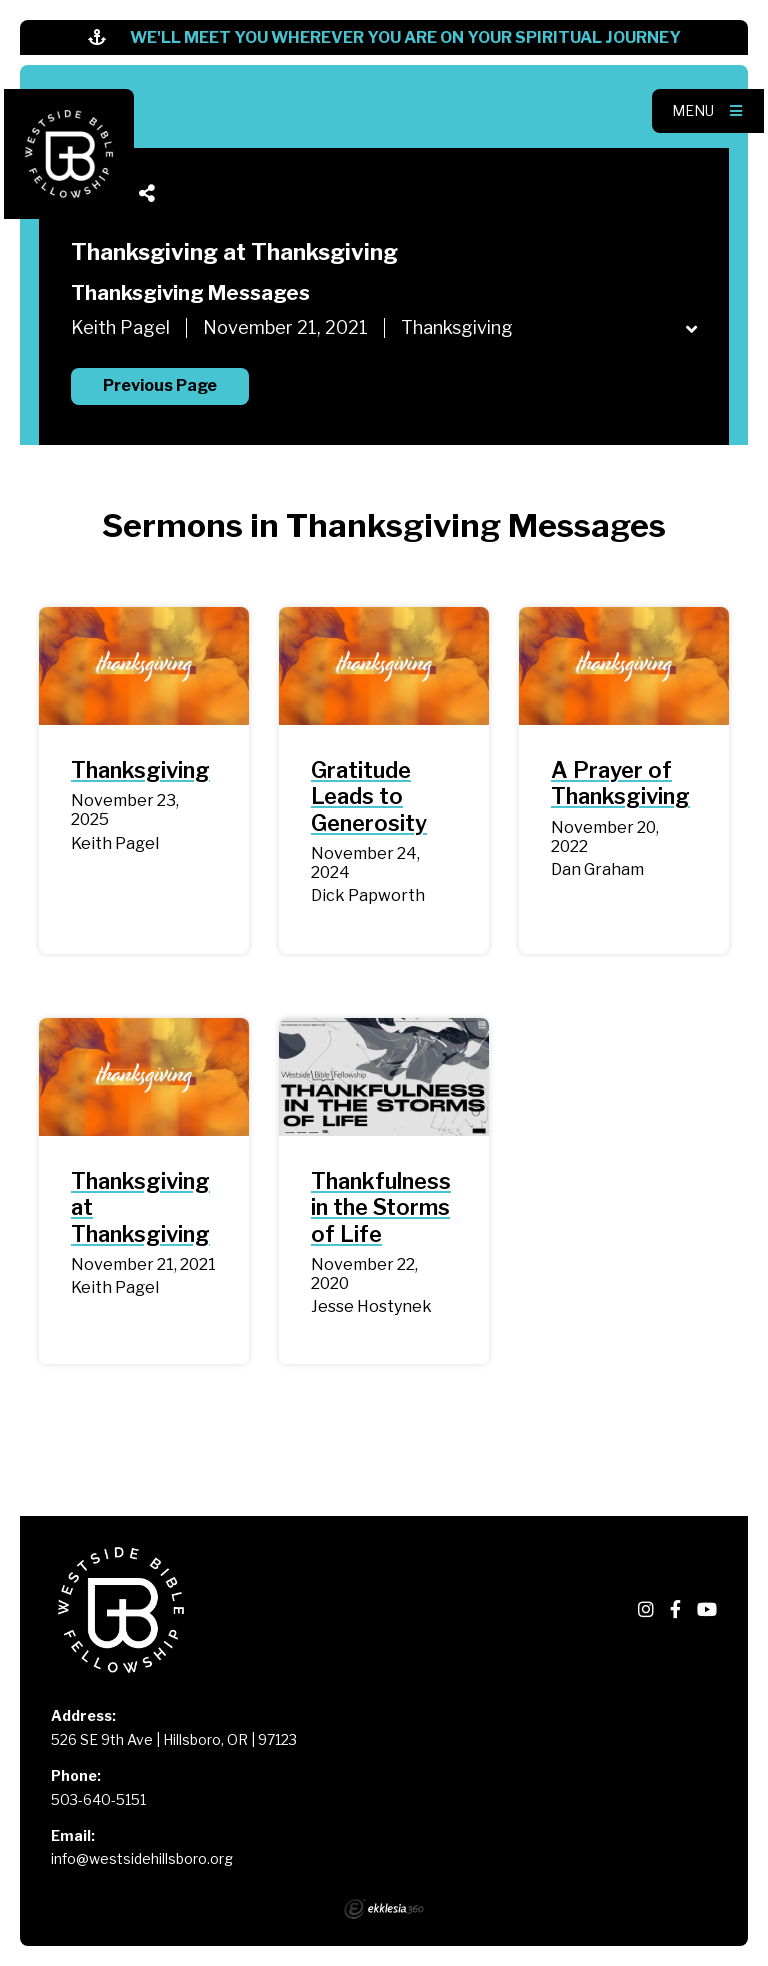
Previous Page (160, 385)
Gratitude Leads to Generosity (369, 796)
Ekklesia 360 (384, 1909)
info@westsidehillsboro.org (142, 1858)
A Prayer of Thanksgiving (620, 783)
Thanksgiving (140, 770)
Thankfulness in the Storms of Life (381, 1207)
